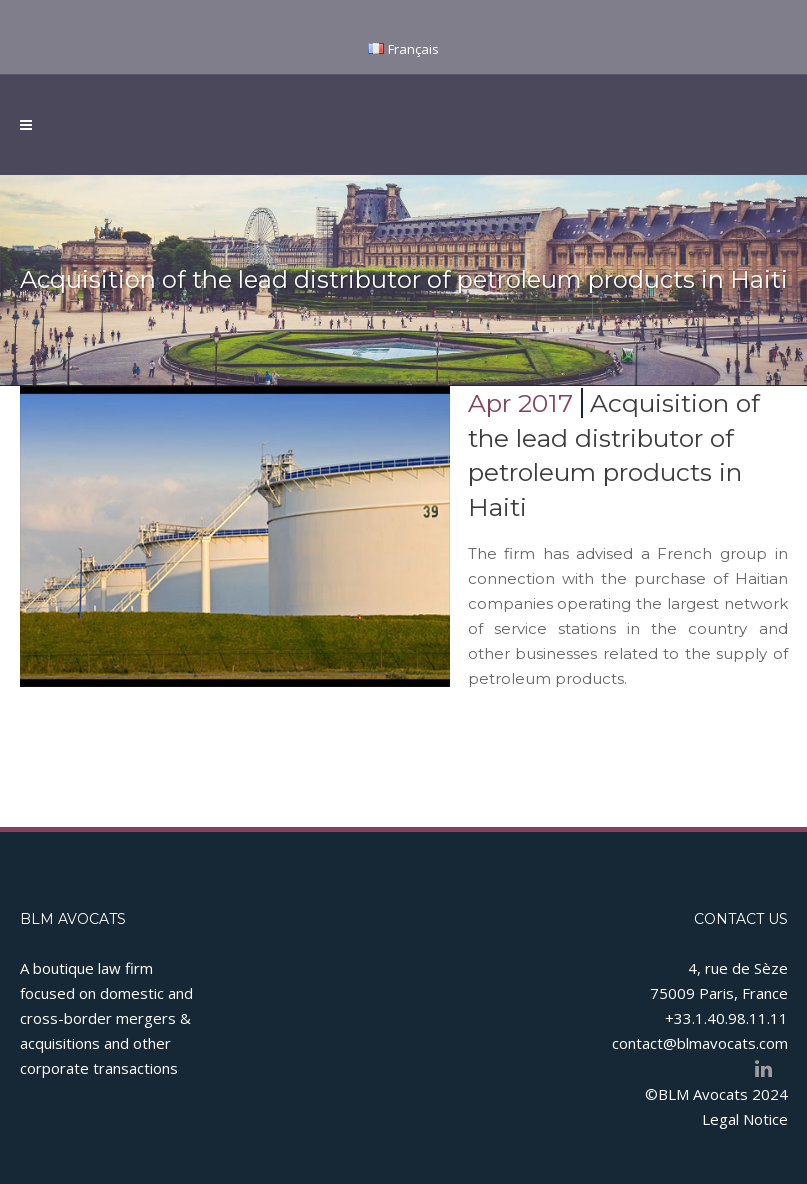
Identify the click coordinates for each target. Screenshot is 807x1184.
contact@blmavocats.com (700, 1043)
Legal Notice (745, 1119)
